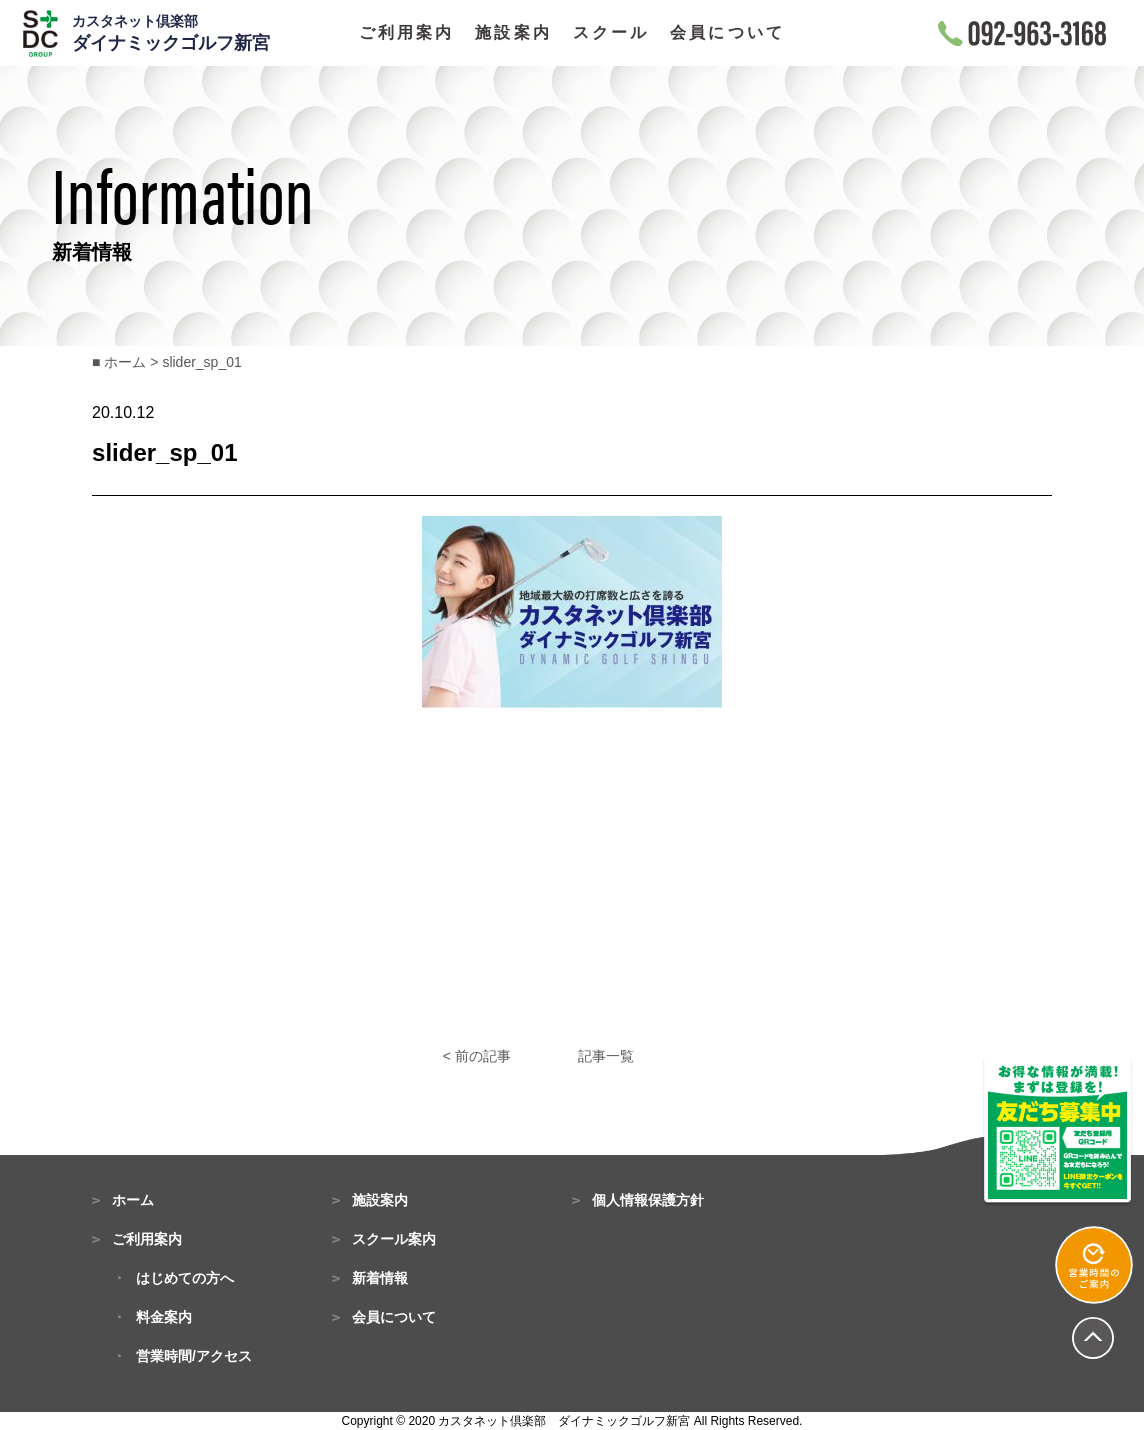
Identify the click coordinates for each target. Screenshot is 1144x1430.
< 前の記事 (477, 1056)
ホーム (133, 1200)
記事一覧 (606, 1056)
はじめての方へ (185, 1278)
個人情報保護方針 (648, 1200)
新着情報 (380, 1278)
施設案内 (513, 33)
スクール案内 (394, 1239)
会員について (727, 33)
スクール (611, 33)
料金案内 (164, 1317)
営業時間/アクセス (194, 1356)
